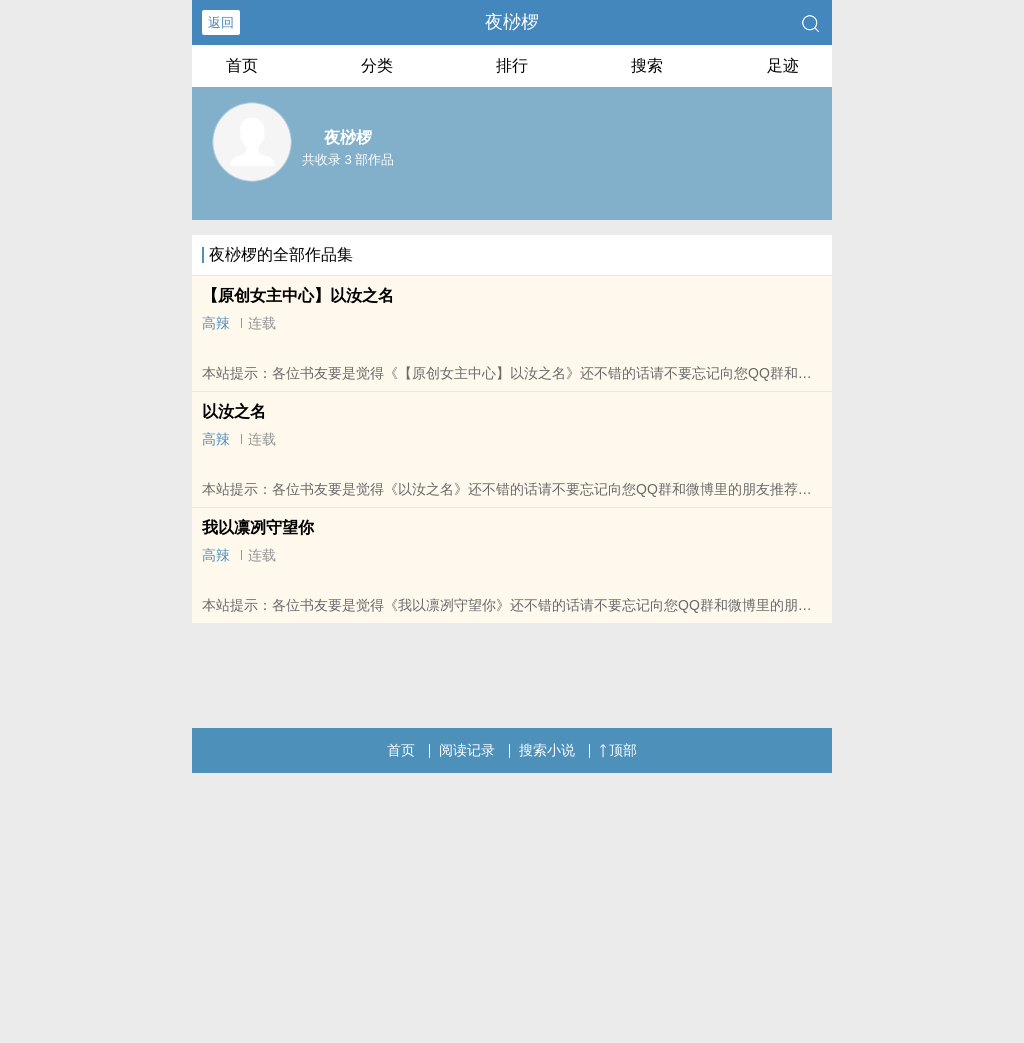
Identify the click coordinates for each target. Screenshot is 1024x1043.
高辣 (216, 323)
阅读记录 (467, 750)
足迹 (783, 65)
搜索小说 (547, 750)
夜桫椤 (512, 22)
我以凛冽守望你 (258, 527)
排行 (512, 65)
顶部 (618, 750)
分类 (377, 65)
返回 (221, 22)
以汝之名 (234, 411)
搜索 (647, 65)
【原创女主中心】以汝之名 (298, 295)
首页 (242, 65)
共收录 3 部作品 (348, 159)
